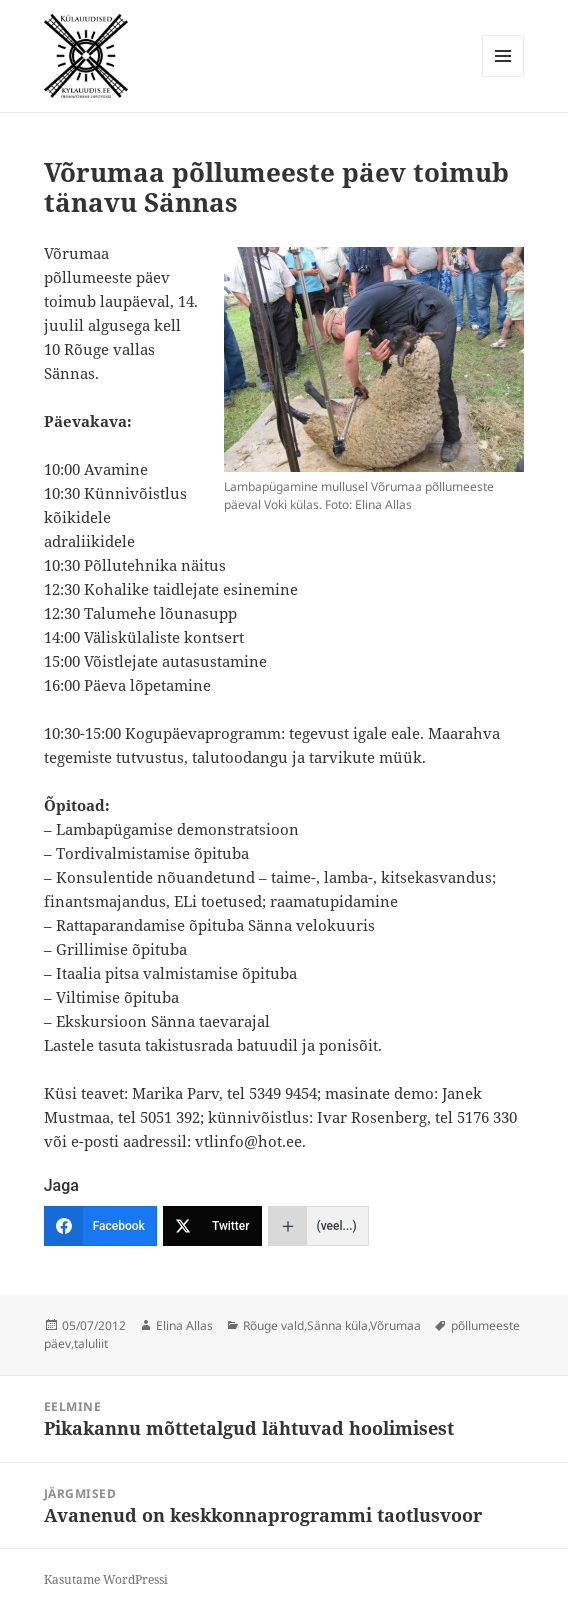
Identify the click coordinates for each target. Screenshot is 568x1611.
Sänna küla (337, 1325)
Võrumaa (395, 1325)
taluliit (91, 1343)
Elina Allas (184, 1325)
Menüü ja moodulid (503, 76)
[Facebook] (100, 1226)
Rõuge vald (273, 1325)
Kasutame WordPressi (106, 1579)
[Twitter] (212, 1226)
